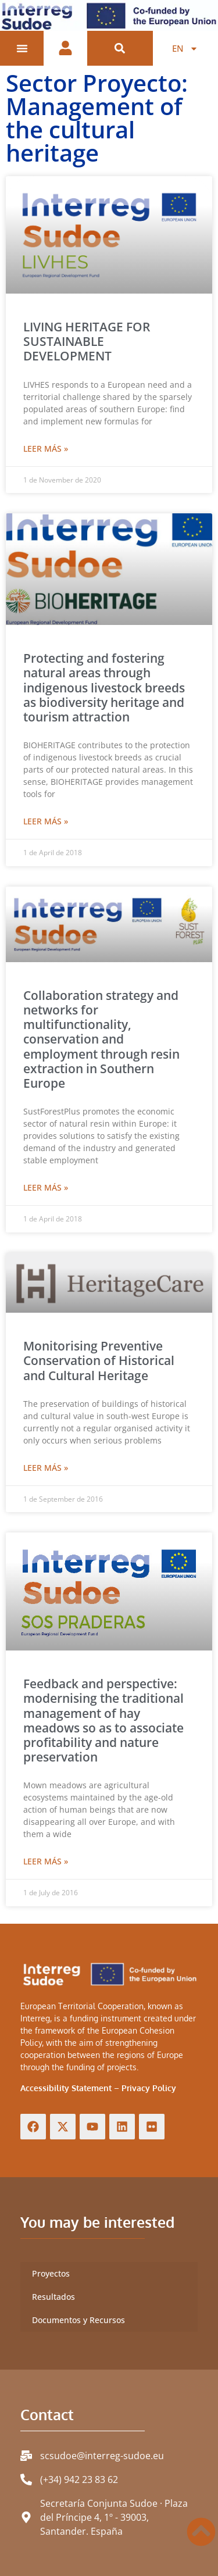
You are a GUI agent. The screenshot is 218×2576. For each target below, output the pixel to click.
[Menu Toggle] (22, 48)
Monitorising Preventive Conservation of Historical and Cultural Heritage (98, 1360)
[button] (120, 48)
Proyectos (51, 2273)
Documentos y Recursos (78, 2319)
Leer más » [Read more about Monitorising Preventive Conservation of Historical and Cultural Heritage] (45, 1467)
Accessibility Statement (66, 2088)
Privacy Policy (148, 2088)
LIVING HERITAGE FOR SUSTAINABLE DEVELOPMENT (86, 341)
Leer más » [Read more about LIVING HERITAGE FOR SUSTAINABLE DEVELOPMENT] (45, 448)
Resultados (53, 2296)
